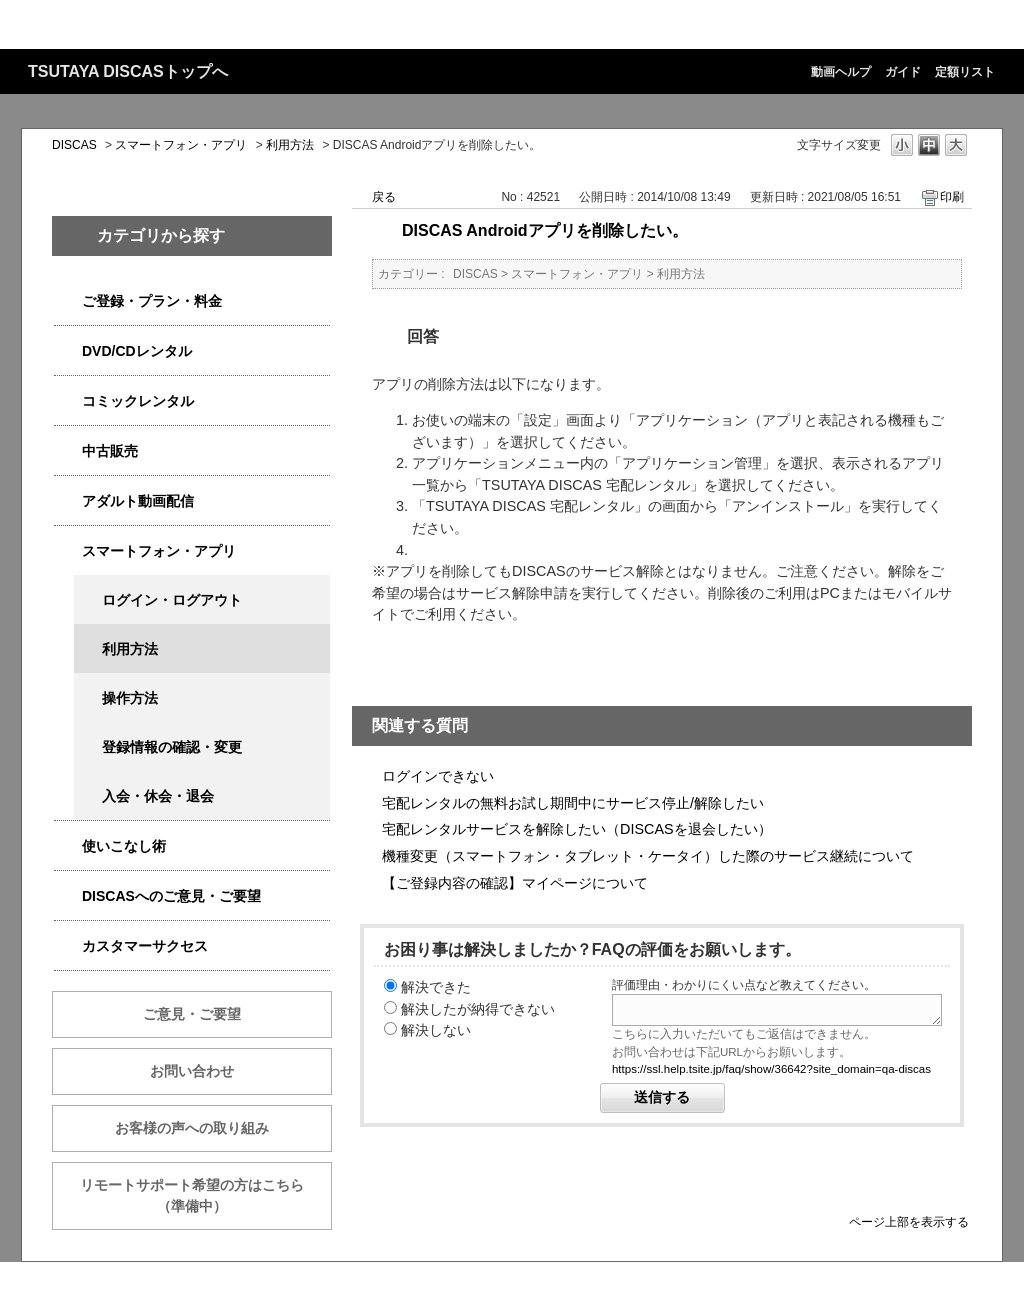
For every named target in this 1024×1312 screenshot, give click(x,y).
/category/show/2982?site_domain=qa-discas (68, 551)
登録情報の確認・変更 (172, 747)
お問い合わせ (192, 1071)
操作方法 (130, 698)
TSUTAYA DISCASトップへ (128, 71)
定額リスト (965, 72)
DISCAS (74, 145)
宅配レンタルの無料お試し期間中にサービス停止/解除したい (573, 803)
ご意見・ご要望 (192, 1014)
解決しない (436, 1030)
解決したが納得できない (478, 1009)
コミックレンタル (138, 401)
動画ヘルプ (841, 72)
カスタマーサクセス (145, 946)
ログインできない (438, 776)
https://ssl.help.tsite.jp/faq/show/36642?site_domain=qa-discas (771, 1069)
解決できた (436, 987)
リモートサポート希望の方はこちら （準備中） (206, 1195)
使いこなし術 (124, 846)
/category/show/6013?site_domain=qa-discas (68, 451)
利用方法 (290, 145)
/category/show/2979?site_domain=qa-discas (68, 301)
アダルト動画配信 (138, 501)
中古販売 (110, 451)
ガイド (903, 72)
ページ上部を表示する (909, 1221)
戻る (384, 197)
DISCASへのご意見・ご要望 (171, 896)
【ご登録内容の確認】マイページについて (515, 883)
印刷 (952, 197)
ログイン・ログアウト (172, 600)
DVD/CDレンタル (137, 351)
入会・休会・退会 (158, 796)
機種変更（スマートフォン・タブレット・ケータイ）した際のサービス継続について (648, 856)
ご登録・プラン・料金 (152, 301)
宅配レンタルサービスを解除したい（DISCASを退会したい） (577, 829)
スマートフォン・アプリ (181, 145)
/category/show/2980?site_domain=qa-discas (68, 351)
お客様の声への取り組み (192, 1128)
